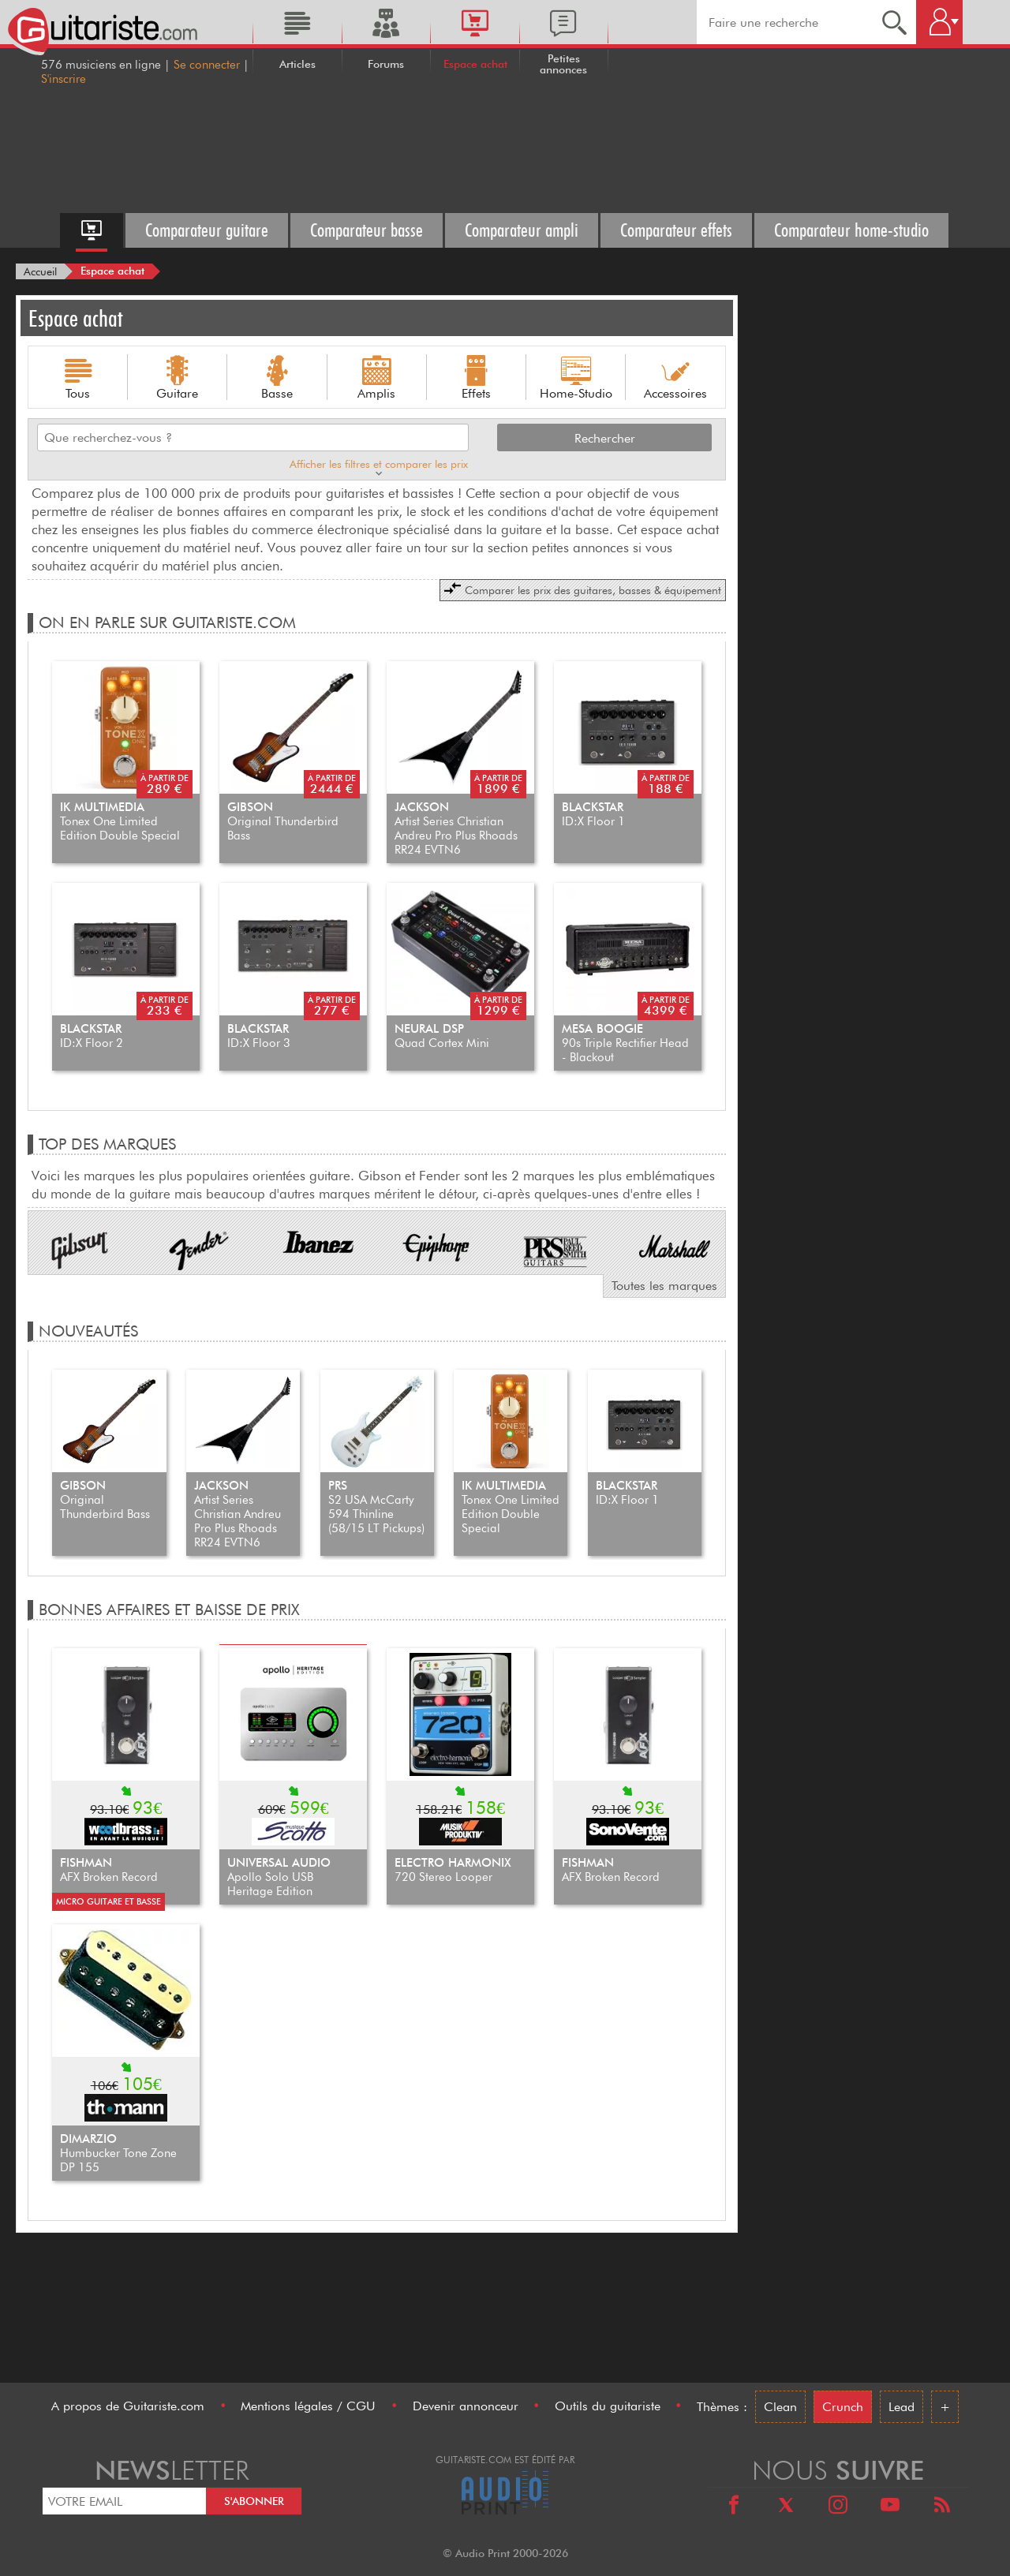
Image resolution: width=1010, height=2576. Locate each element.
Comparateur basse (366, 230)
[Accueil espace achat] (91, 230)
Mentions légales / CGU (308, 2405)
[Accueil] (40, 271)
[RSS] (942, 2507)
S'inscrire (63, 79)
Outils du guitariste (607, 2405)
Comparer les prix (582, 589)
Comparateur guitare (206, 230)
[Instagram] (838, 2507)
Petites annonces (563, 64)
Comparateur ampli (521, 230)
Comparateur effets (676, 230)
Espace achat (475, 63)
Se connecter (207, 65)
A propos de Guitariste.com (127, 2405)
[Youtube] (890, 2507)
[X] (786, 2507)
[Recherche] (894, 22)
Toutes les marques (664, 1285)
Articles (297, 63)
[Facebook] (734, 2507)
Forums (386, 63)
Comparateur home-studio (851, 230)
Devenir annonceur (465, 2405)
